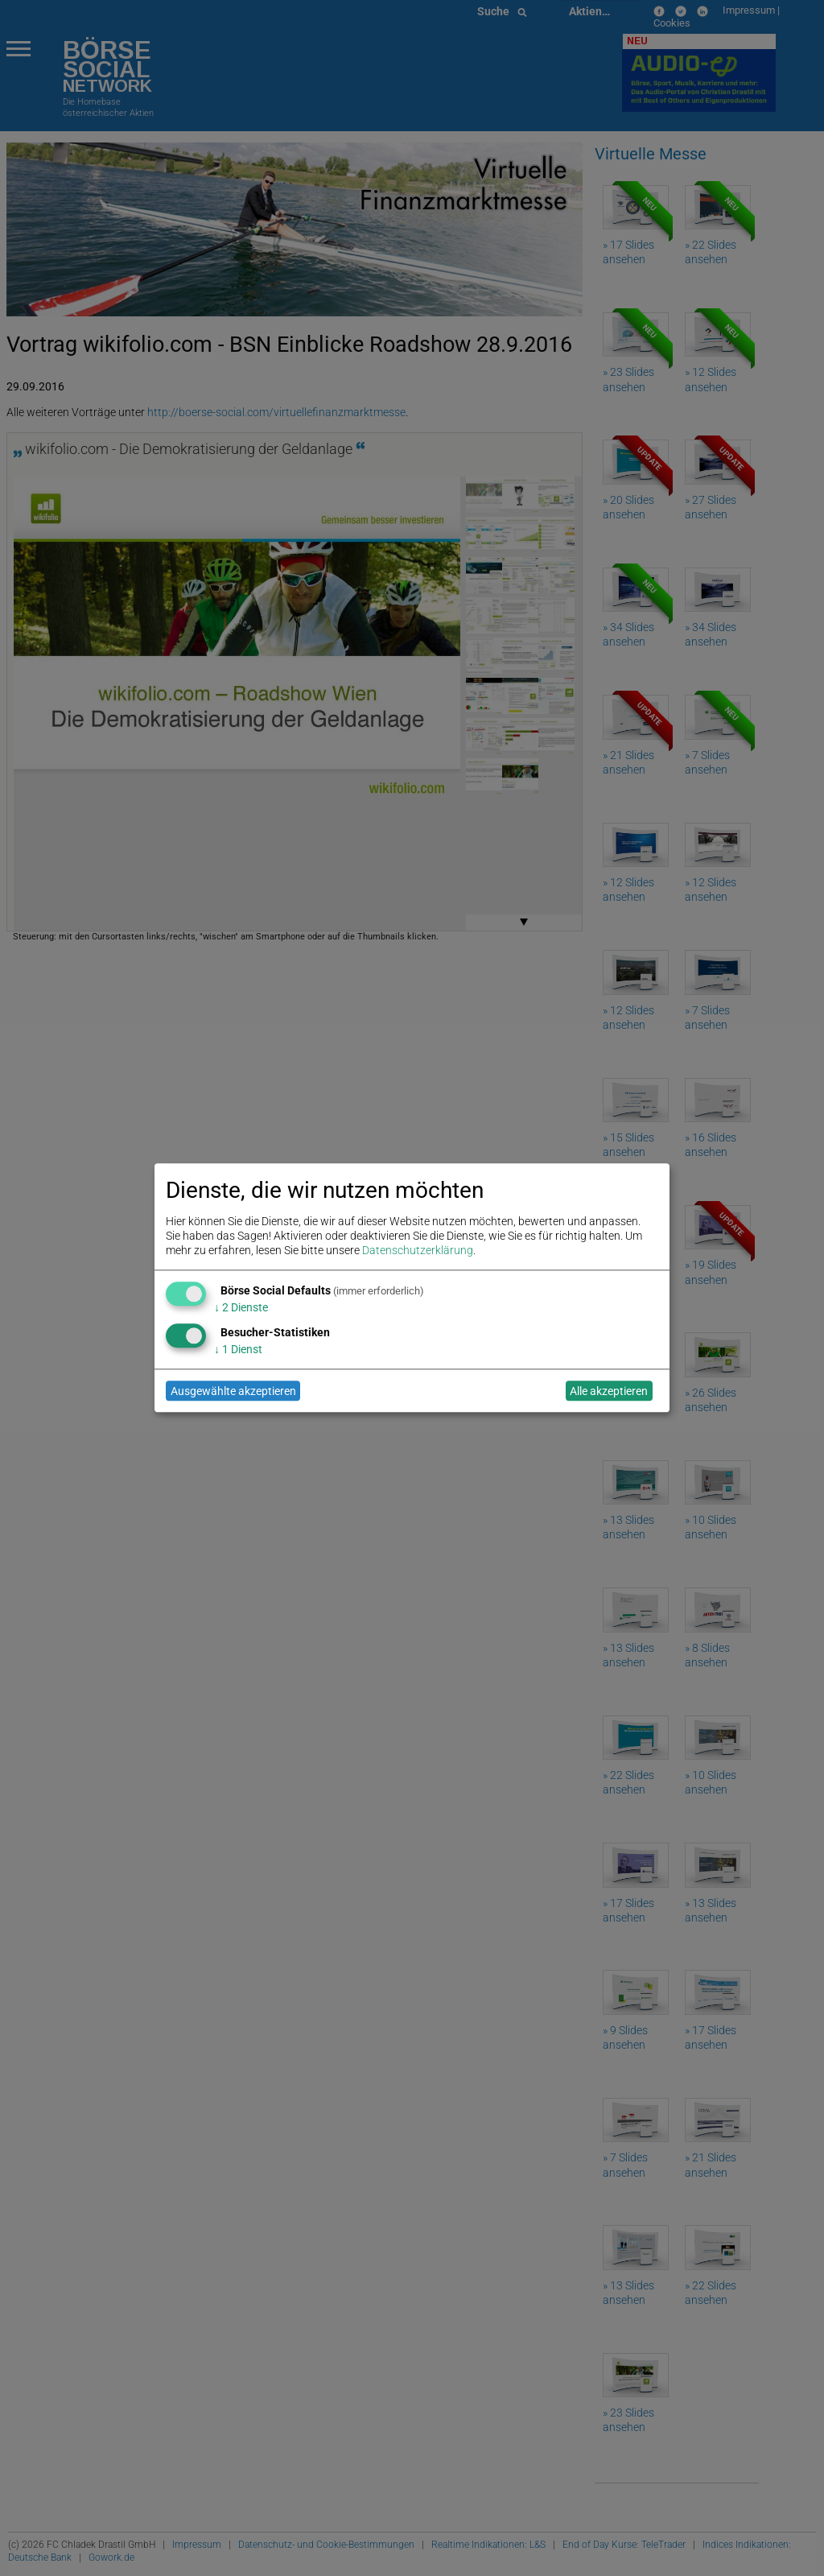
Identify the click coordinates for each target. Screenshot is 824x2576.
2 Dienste (241, 1307)
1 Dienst (238, 1349)
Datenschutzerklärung (417, 1251)
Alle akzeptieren (609, 1391)
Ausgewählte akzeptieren (233, 1391)
